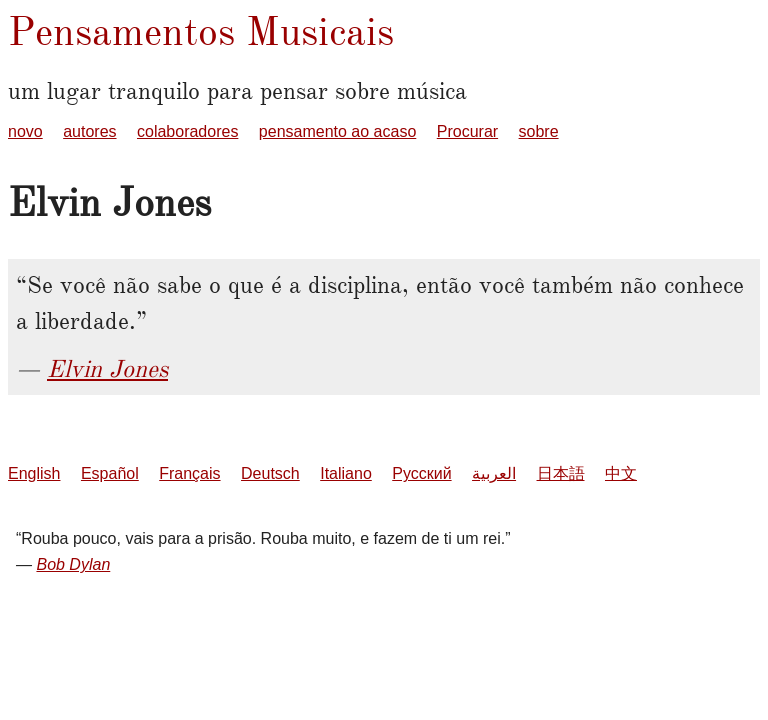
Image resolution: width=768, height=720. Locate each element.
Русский (421, 473)
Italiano (346, 473)
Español (110, 473)
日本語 (561, 473)
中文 (621, 473)
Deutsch (270, 473)
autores (89, 131)
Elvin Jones (107, 369)
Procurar (467, 131)
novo (25, 131)
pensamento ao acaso (337, 131)
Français (189, 473)
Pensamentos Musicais (201, 31)
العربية (494, 473)
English (34, 473)
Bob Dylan (73, 564)
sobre (539, 131)
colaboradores (187, 131)
